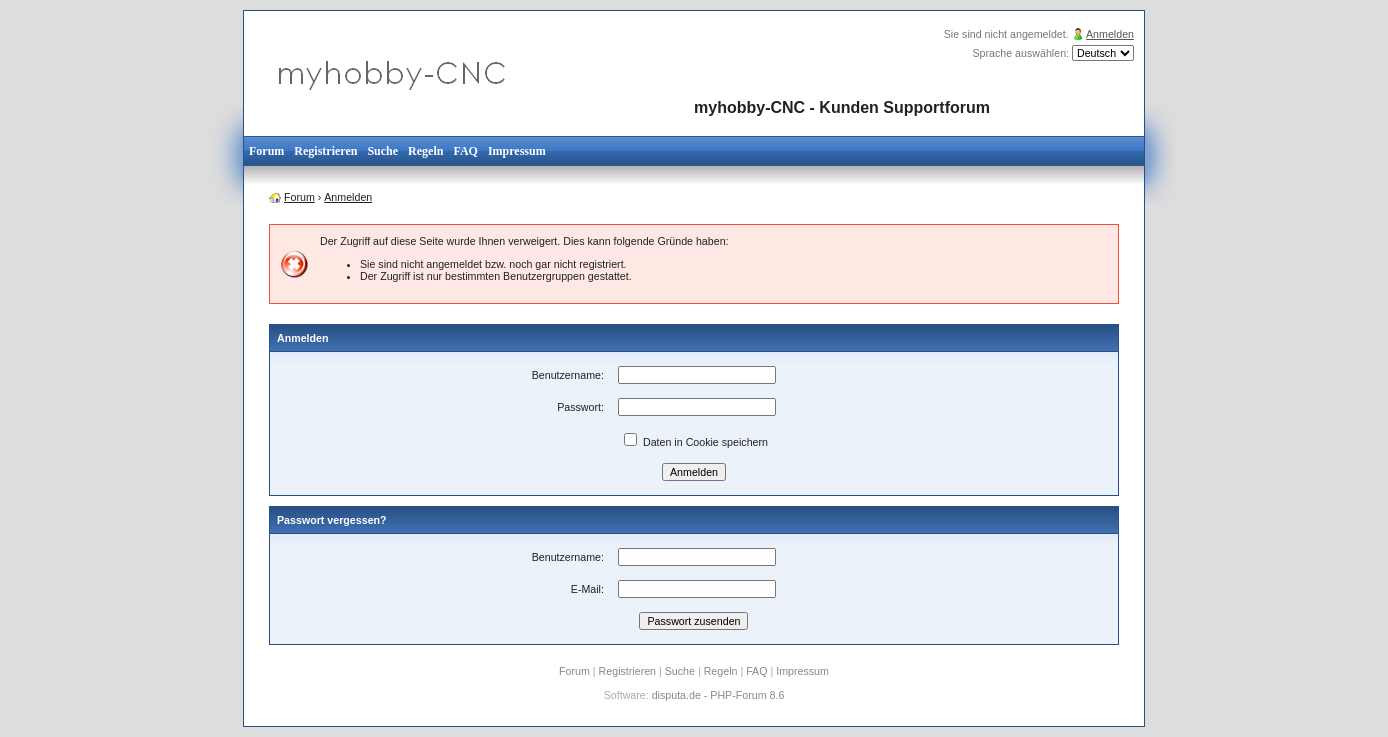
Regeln (425, 151)
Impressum (517, 151)
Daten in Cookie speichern (696, 442)
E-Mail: (587, 589)
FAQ (465, 151)
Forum (266, 151)
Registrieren (325, 151)
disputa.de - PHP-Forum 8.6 (718, 695)
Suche (382, 151)
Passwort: (580, 407)
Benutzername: (568, 375)
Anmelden (1110, 34)
